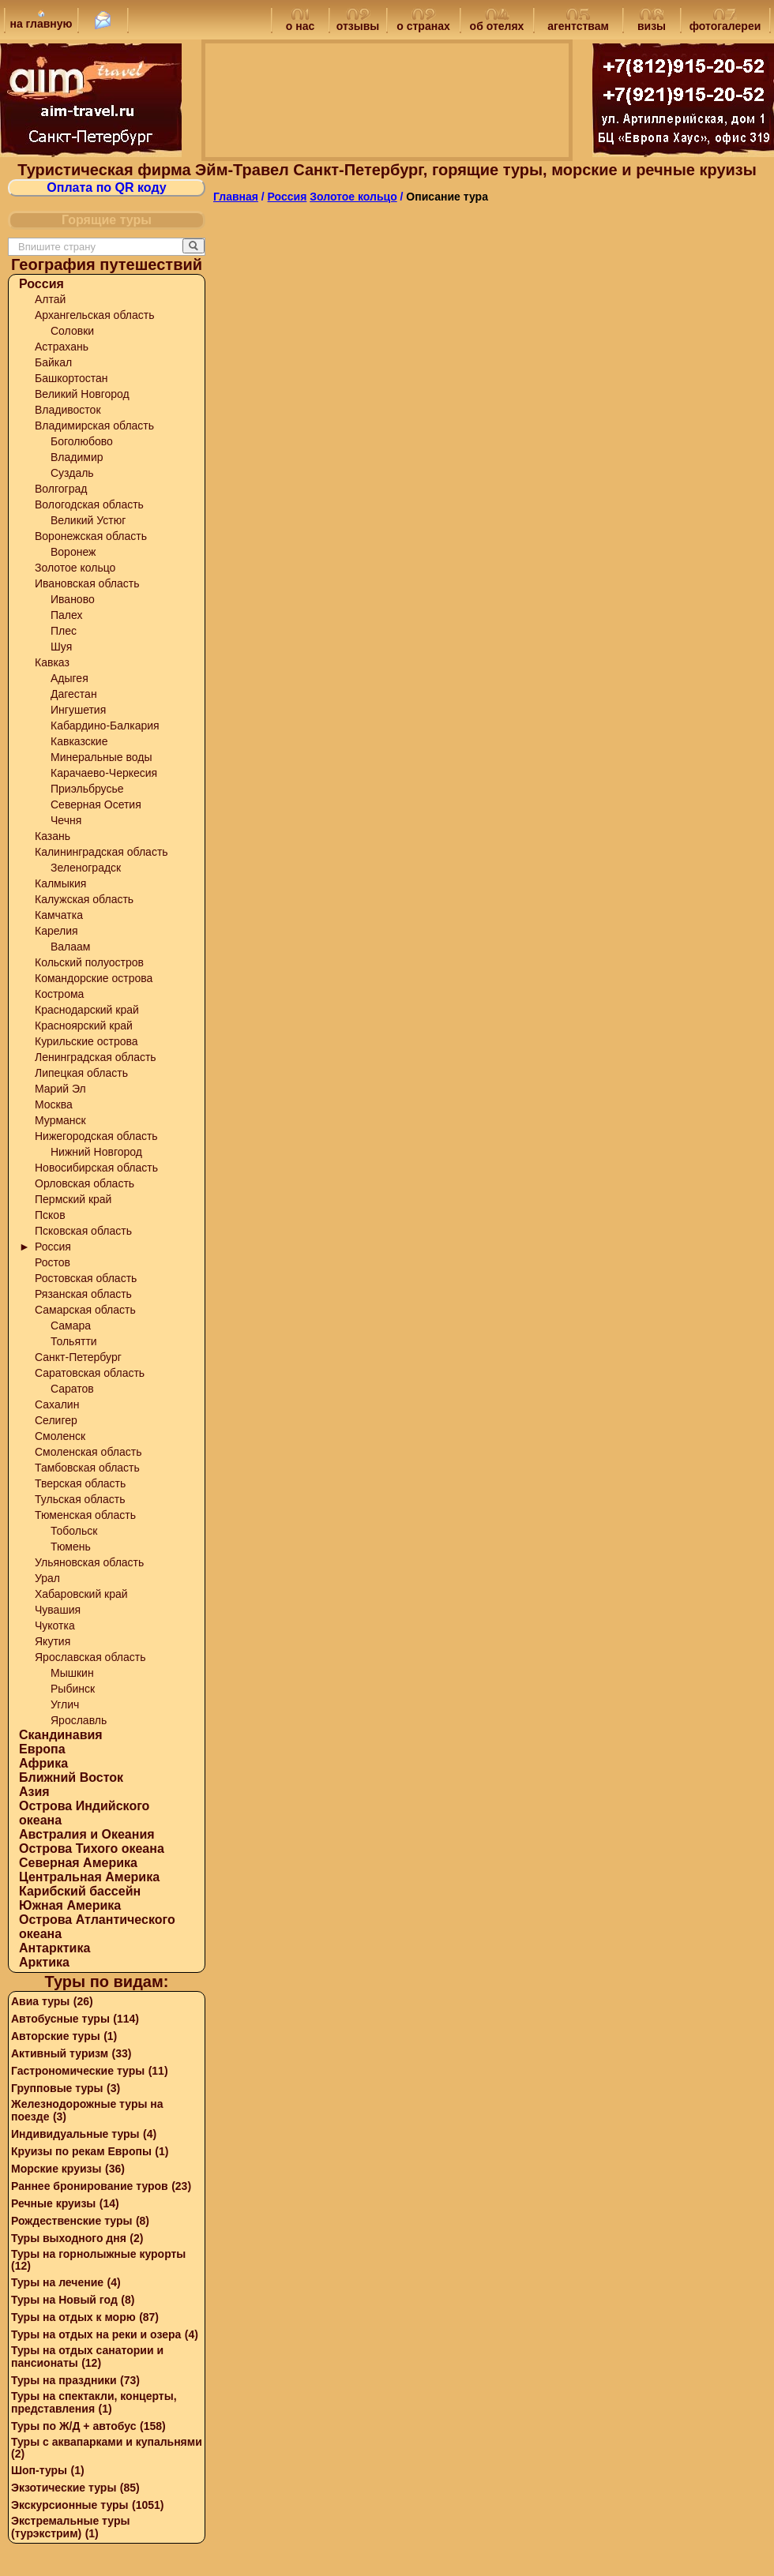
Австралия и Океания (87, 1834)
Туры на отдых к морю (73, 2317)
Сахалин (57, 1404)
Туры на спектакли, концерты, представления (94, 2402)
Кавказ (52, 662)
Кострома (59, 994)
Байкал (53, 362)
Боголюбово (82, 441)
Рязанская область (83, 1294)
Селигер (56, 1420)
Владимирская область (94, 425)
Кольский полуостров (89, 962)
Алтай (50, 299)
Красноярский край (84, 1025)
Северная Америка (78, 1862)
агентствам (578, 20)
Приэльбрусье (87, 788)
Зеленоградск (86, 867)
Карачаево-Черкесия (104, 773)
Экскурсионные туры (70, 2505)
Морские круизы (56, 2168)
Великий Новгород (82, 394)
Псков (50, 1215)
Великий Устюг (88, 520)
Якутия (52, 1641)
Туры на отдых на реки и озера (96, 2334)
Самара (71, 1325)
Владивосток (68, 409)
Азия (34, 1791)
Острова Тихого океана (91, 1848)
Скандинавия (61, 1735)
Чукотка (55, 1625)
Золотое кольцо (75, 567)
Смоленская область (88, 1451)
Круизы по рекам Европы (81, 2151)
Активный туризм (59, 2053)
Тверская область (80, 1483)
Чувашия (58, 1609)
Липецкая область (81, 1073)
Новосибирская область (96, 1167)
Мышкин (72, 1673)
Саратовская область (90, 1373)
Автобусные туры (60, 2018)
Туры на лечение (57, 2282)
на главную (40, 19)
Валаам (71, 946)
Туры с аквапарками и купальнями (106, 2441)
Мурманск (60, 1120)
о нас (300, 20)
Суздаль (72, 473)
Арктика (44, 1962)
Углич (65, 1704)
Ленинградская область (95, 1057)
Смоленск (60, 1436)
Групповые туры (57, 2088)
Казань (52, 836)
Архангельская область (94, 315)
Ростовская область (86, 1278)
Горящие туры (107, 220)
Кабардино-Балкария (105, 725)
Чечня (66, 820)
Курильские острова (86, 1041)
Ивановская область (87, 583)
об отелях (497, 20)
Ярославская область (90, 1657)
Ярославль (79, 1720)
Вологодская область (89, 504)
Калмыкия (60, 883)
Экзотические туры (63, 2487)
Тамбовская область (87, 1467)
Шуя (61, 646)
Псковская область (83, 1230)
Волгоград (61, 488)
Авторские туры (55, 2036)
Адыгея (69, 678)
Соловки (72, 330)
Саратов (72, 1388)
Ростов (52, 1262)
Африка (43, 1763)
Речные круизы (53, 2203)
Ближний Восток (71, 1777)
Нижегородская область (96, 1136)
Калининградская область (101, 852)
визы (651, 20)
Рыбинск (73, 1688)
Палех (67, 615)
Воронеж (73, 552)
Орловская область (84, 1183)
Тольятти (74, 1341)
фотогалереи (725, 20)
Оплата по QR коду (106, 187)
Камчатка (59, 915)
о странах (422, 20)
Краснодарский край (87, 1009)
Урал (47, 1578)
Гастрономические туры (78, 2070)
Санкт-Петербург (78, 1357)
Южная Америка (70, 1905)
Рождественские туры (71, 2220)
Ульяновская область (89, 1562)
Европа (42, 1749)
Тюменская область (85, 1515)
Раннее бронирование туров (89, 2186)
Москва (54, 1104)
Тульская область (80, 1499)
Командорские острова (93, 978)
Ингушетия (78, 709)
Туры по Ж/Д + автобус (74, 2426)
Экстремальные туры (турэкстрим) (70, 2527)
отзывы (358, 20)
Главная (235, 196)
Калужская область (84, 899)
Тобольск (74, 1530)
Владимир (77, 457)
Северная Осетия (96, 804)
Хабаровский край (81, 1594)
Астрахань (61, 346)
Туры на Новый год (64, 2299)
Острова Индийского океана (84, 1813)
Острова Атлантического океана (97, 1926)
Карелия (56, 930)
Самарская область (85, 1309)
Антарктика (54, 1948)
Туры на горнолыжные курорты (98, 2254)
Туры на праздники (64, 2380)
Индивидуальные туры (75, 2134)
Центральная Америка (89, 1877)
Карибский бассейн (80, 1891)
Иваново (73, 599)
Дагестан (74, 694)
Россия (41, 284)
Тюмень (71, 1546)
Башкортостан (71, 378)
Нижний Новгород (96, 1152)
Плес (64, 630)
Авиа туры (40, 2001)
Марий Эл (60, 1088)
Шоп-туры (39, 2470)
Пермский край (73, 1199)
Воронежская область (91, 536)
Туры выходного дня (68, 2238)
